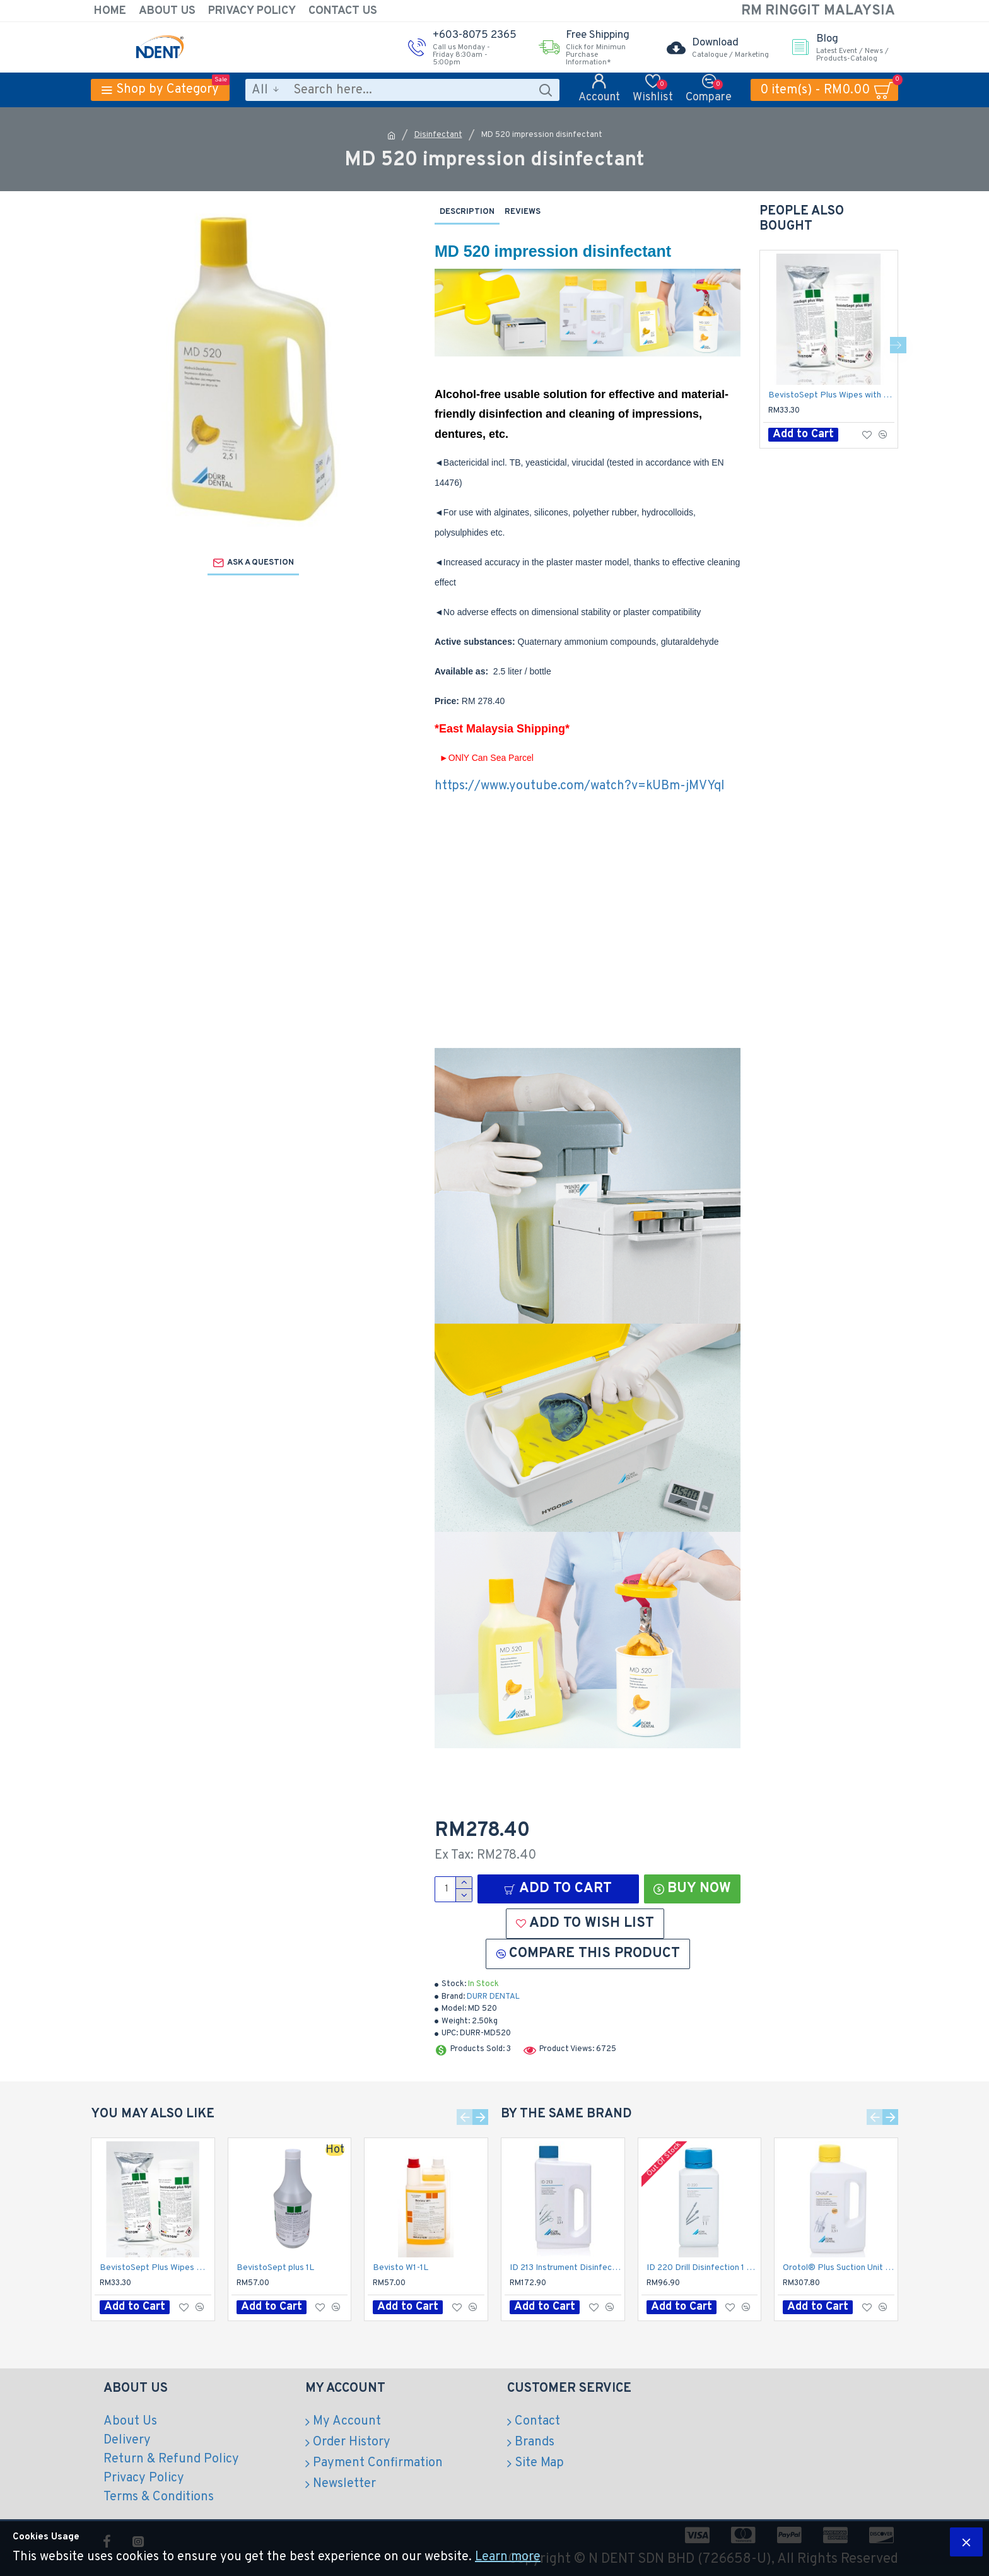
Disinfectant (438, 135)
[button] (898, 345)
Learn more (508, 2557)
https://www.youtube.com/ (512, 786)
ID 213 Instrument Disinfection (565, 2267)
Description (467, 212)
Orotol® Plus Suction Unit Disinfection (838, 2267)
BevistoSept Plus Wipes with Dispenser (831, 395)
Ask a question (260, 563)
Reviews (523, 212)
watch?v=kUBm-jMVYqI (657, 786)
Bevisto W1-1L (400, 2267)
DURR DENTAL (493, 1997)
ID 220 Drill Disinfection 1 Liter (702, 2267)
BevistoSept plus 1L (275, 2267)
